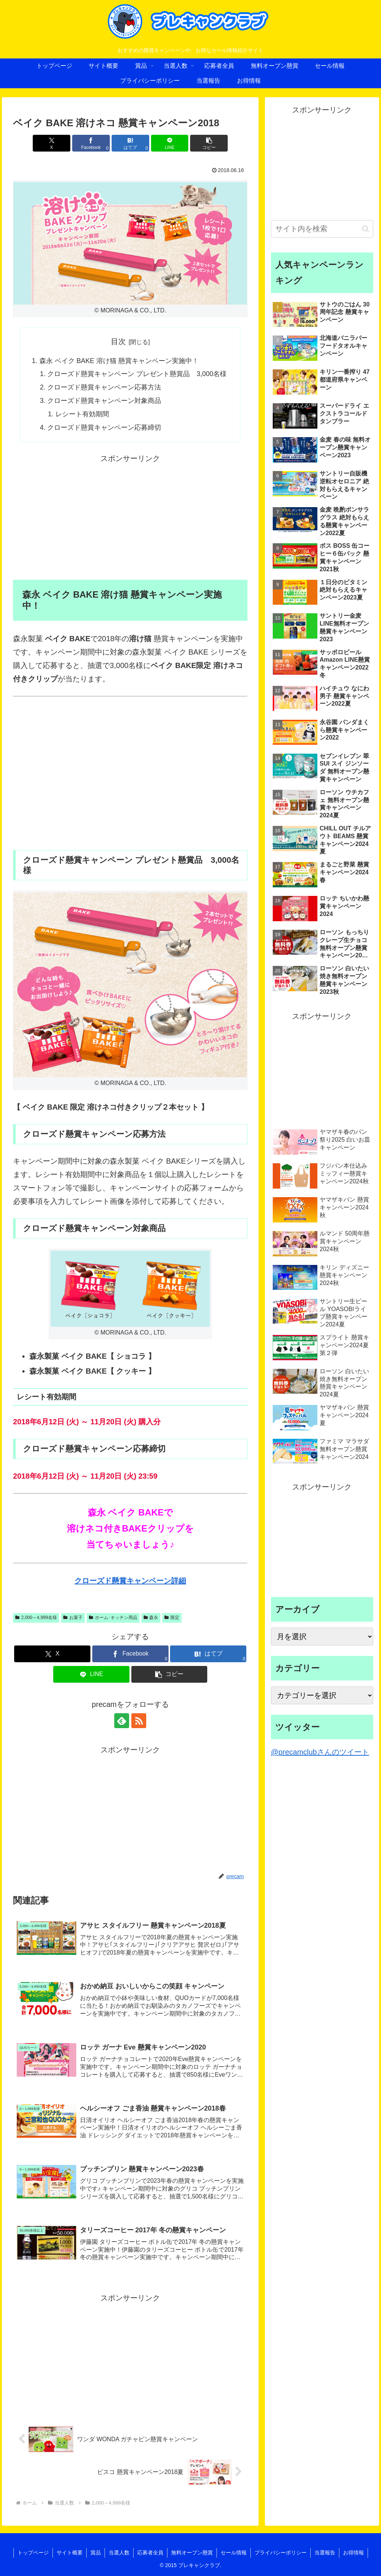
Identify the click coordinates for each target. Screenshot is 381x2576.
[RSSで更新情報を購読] (138, 1720)
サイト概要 (70, 2553)
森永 (151, 1617)
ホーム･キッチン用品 (113, 1617)
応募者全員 (150, 2553)
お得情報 (353, 2553)
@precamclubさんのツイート (320, 1752)
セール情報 (234, 2553)
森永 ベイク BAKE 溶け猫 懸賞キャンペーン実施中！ (119, 361)
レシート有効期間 (82, 414)
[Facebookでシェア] (91, 143)
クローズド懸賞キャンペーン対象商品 (104, 400)
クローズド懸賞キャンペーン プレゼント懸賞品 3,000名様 (137, 374)
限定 (171, 1617)
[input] (322, 229)
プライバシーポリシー (280, 2553)
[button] (209, 143)
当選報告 (324, 2553)
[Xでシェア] (51, 143)
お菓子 (73, 1617)
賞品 (95, 2553)
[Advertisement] (130, 517)
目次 (118, 341)
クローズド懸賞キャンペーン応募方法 (104, 387)
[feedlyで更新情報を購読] (121, 1720)
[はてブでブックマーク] (130, 143)
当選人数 (119, 2553)
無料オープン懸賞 (192, 2553)
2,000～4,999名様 (36, 1617)
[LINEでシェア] (170, 143)
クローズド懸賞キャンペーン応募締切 (104, 427)
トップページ (33, 2553)
